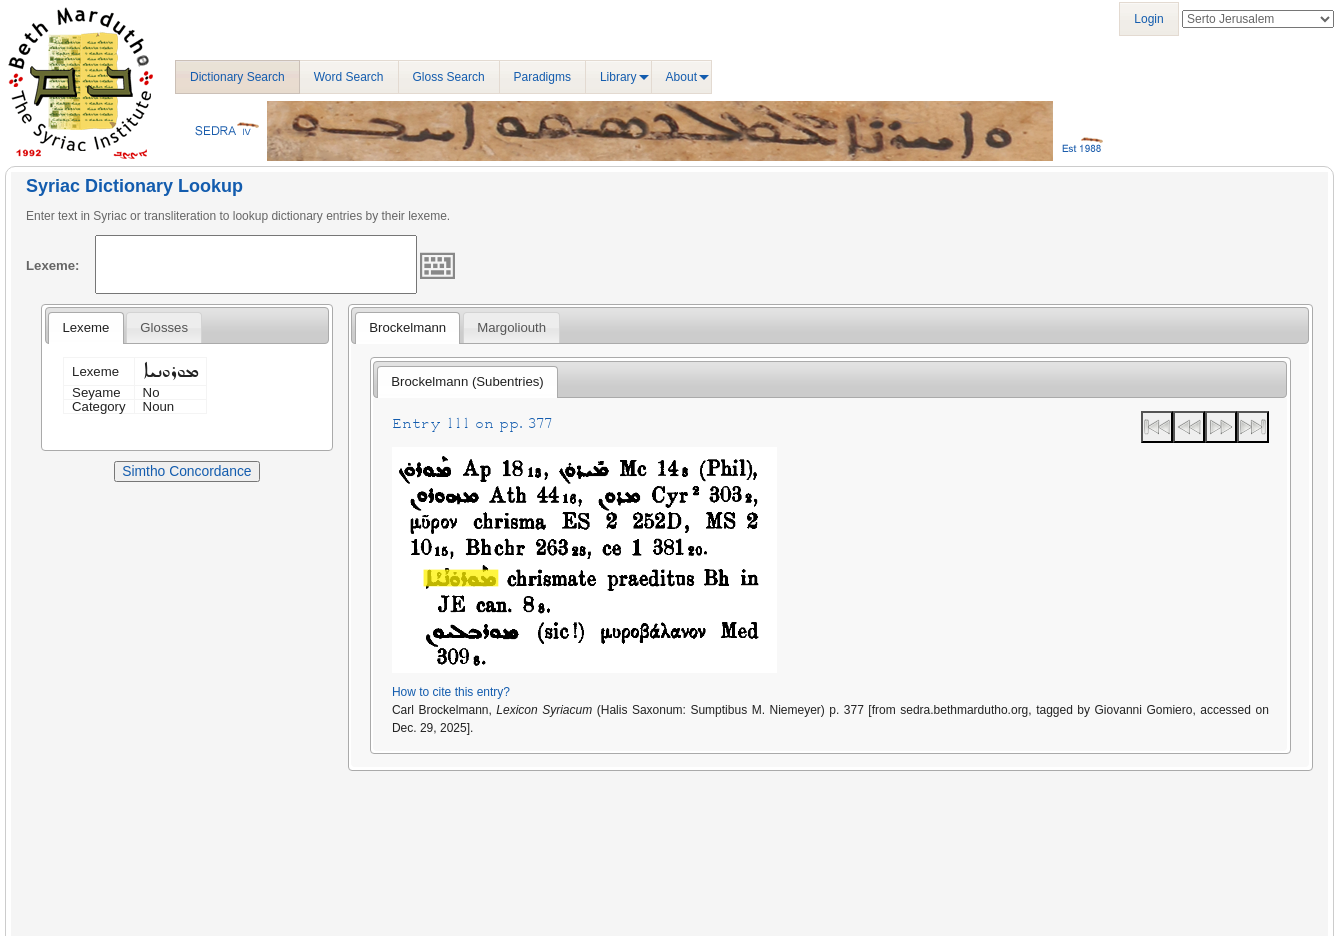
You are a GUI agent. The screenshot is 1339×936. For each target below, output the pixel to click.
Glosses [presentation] (164, 327)
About (681, 77)
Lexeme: (53, 265)
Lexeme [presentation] (85, 327)
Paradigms (542, 77)
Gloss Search (449, 77)
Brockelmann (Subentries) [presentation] (467, 381)
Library (618, 77)
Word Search (349, 77)
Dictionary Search (237, 77)
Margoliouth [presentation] (511, 327)
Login (1148, 19)
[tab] (85, 328)
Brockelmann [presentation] (407, 327)
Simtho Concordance (186, 471)
